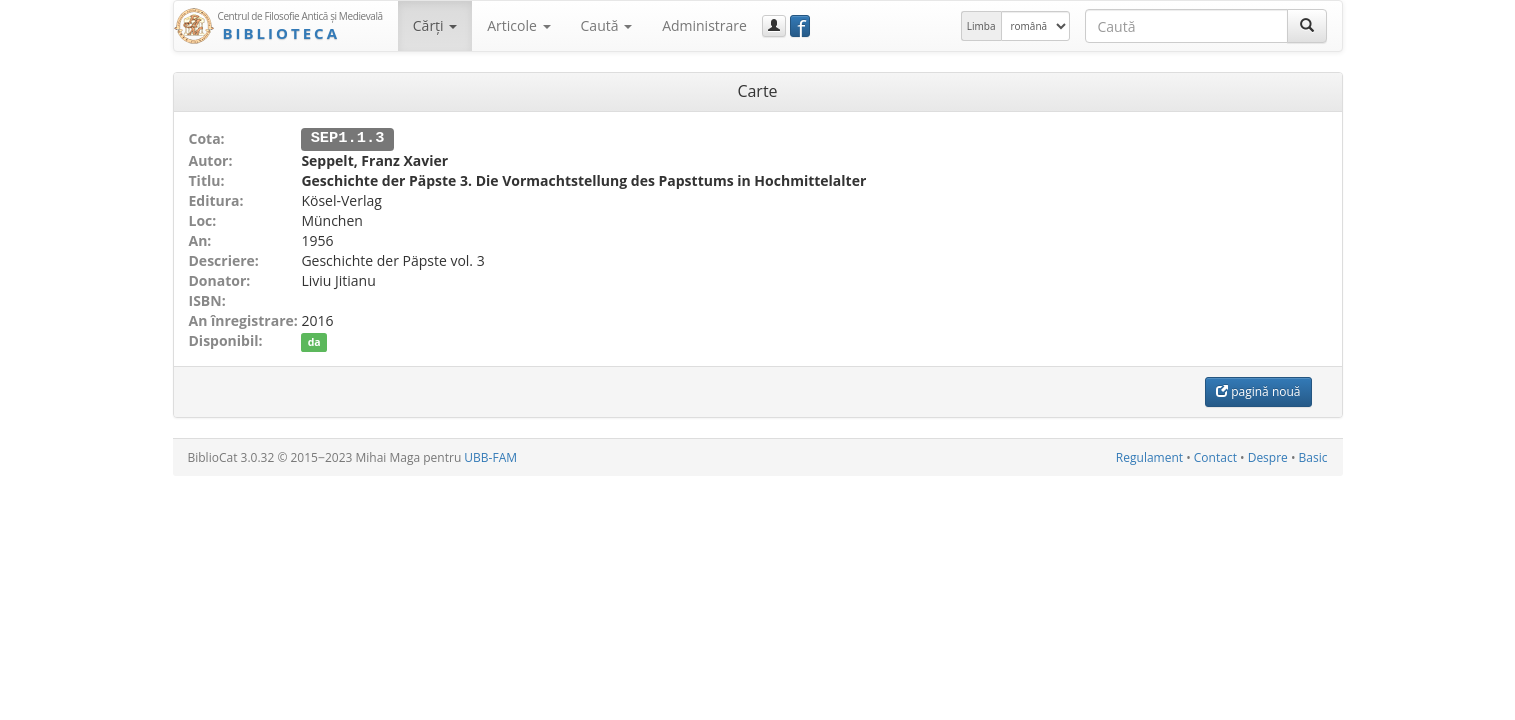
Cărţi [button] (435, 25)
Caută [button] (607, 25)
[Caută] (1307, 26)
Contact (1215, 456)
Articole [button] (518, 25)
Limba (981, 26)
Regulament (1149, 456)
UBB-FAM (490, 456)
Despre (1268, 456)
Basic (1313, 456)
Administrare (704, 25)
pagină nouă (1258, 390)
